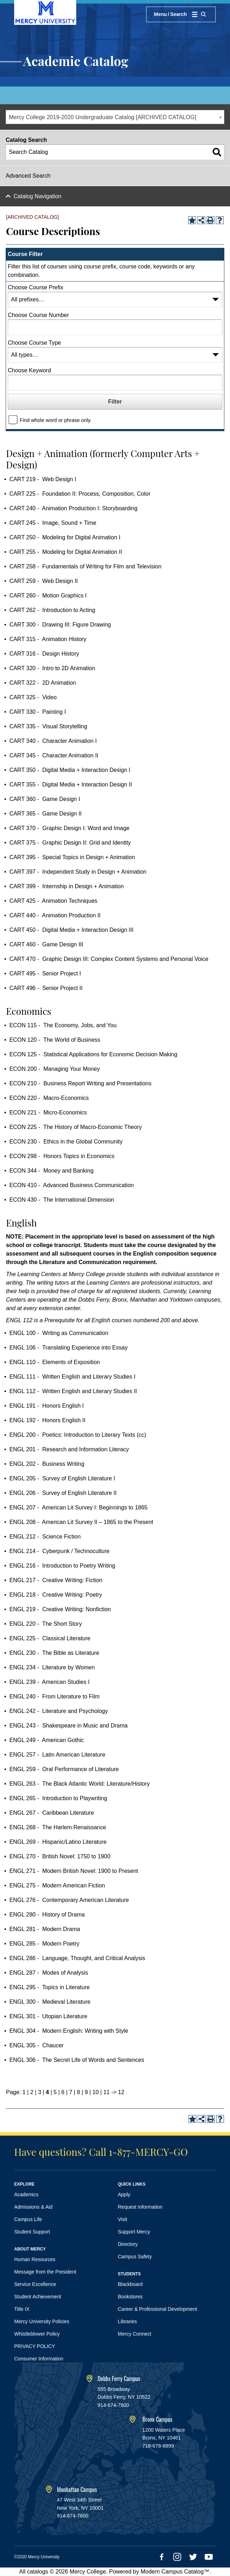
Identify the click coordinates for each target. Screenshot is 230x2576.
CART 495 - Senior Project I (45, 973)
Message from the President (45, 2272)
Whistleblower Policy (37, 2334)
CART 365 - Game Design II (45, 814)
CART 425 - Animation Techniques (53, 901)
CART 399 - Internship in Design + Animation (66, 886)
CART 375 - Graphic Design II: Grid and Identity (70, 843)
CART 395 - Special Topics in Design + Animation (72, 857)
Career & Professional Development (157, 2309)
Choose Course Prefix (35, 287)
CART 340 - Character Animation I (53, 741)
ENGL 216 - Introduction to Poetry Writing (62, 1566)
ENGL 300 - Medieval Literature (49, 2002)
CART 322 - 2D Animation (42, 683)
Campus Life (28, 2219)
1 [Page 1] (24, 2092)
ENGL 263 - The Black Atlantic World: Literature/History (79, 1784)
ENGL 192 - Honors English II (47, 1420)
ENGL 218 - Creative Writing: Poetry (55, 1595)
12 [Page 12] (121, 2092)
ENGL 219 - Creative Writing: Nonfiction (60, 1609)
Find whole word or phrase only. (55, 420)
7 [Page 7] (70, 2092)
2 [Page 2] (31, 2092)
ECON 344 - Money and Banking (51, 1171)
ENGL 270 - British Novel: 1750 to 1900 (59, 1856)
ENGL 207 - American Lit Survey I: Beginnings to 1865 (78, 1507)
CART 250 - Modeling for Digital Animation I (64, 537)
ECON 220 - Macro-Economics (49, 1098)
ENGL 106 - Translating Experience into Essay (68, 1348)
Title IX (21, 2309)
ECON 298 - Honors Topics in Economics (61, 1156)
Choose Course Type (34, 343)
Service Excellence (35, 2284)
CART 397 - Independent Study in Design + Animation (77, 872)
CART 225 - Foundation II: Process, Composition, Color (79, 494)
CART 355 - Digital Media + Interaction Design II (70, 784)
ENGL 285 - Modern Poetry (44, 1944)
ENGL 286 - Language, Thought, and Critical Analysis (77, 1958)
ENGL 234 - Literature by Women (52, 1667)
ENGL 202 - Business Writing (46, 1464)
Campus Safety (135, 2256)
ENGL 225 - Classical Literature (49, 1638)
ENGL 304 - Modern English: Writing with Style (68, 2031)
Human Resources (34, 2259)
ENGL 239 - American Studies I (49, 1682)
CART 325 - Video (32, 697)
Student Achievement (37, 2296)
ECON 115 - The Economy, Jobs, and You (63, 1025)
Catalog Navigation (37, 196)
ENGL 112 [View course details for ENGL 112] (19, 1320)
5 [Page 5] (55, 2092)
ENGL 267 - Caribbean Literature (51, 1813)
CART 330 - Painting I (37, 712)
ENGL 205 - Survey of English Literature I (62, 1478)
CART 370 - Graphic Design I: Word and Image (69, 828)
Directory (128, 2244)
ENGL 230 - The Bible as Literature (54, 1653)
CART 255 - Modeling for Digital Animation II (65, 552)
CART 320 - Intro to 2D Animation (52, 668)
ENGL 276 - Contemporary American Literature (69, 1900)
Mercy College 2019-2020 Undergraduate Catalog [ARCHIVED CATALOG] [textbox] (102, 117)
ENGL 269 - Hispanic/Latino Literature (57, 1842)
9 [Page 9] (86, 2092)
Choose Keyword (29, 370)
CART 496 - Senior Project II (46, 988)
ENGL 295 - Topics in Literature (49, 1987)
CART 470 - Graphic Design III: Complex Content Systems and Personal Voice (108, 959)
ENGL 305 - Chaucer (36, 2045)
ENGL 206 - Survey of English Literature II (63, 1493)
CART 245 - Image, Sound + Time (52, 523)
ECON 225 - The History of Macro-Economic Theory (75, 1127)
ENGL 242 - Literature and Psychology (58, 1711)
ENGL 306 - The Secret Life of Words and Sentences (76, 2060)
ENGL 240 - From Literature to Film (54, 1696)
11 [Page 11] (106, 2092)
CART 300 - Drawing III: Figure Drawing (60, 625)
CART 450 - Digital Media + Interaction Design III (71, 930)
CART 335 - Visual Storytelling (48, 726)
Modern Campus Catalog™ (175, 2572)
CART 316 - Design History (44, 654)
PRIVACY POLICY (34, 2346)
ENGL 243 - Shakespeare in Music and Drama (68, 1726)
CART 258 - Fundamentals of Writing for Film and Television (85, 566)
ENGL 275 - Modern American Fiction (57, 1885)
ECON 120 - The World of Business (54, 1040)
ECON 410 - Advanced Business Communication (71, 1185)
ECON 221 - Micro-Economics (48, 1112)
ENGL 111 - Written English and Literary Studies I (72, 1377)
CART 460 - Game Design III (46, 944)
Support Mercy (134, 2232)
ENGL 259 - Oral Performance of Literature (64, 1769)
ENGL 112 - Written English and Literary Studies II (73, 1391)
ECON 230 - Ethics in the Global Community (65, 1142)
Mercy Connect (134, 2334)
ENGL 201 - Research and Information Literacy (69, 1449)
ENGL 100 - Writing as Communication (58, 1333)
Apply (124, 2194)
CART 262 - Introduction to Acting (52, 610)
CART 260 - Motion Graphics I (47, 595)
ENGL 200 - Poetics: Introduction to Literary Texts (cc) (77, 1435)
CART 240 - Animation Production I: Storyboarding (73, 508)
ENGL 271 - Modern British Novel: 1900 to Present (73, 1871)
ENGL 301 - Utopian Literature (48, 2016)
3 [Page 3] (39, 2092)
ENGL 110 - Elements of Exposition (54, 1362)
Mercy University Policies (41, 2321)
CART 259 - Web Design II (43, 581)
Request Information (140, 2207)
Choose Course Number (38, 315)
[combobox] (115, 117)
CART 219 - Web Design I (42, 479)
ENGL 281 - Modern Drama (44, 1929)
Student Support (32, 2232)
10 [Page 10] (95, 2092)
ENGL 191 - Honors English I (46, 1406)
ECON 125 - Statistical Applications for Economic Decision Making (93, 1054)
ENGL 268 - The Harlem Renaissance (57, 1827)
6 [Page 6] (62, 2092)
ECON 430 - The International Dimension (61, 1200)
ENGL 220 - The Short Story (45, 1624)
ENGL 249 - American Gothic (46, 1740)
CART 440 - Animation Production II (54, 915)
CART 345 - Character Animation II (53, 755)
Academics (26, 2194)
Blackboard (130, 2284)
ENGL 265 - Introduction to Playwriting (58, 1798)
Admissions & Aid (33, 2207)
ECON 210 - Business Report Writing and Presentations (80, 1083)
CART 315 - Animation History (47, 639)
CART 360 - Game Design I (44, 799)
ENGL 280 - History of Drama (47, 1915)
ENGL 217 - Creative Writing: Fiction (55, 1580)
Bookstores (130, 2296)
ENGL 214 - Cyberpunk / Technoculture (59, 1551)
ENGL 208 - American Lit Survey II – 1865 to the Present (81, 1522)
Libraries (127, 2321)
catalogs (37, 2572)
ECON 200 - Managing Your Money (54, 1069)
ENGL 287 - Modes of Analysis (48, 1973)
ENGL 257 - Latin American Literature (57, 1755)
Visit (122, 2219)
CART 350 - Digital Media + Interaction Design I (69, 770)
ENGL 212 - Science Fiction (44, 1537)
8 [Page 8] (78, 2092)
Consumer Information (38, 2358)
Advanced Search (28, 176)
